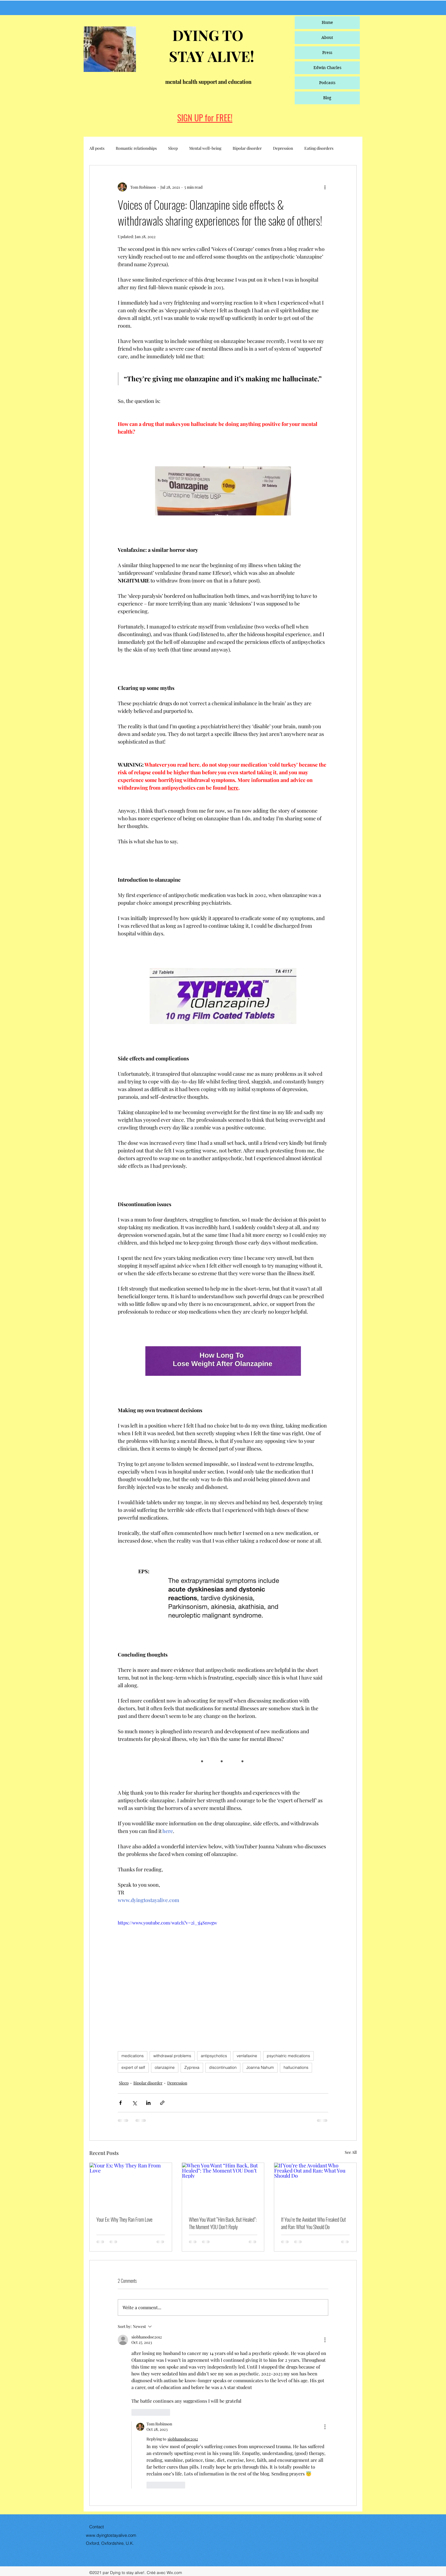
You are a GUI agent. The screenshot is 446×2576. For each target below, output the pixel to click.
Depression (283, 148)
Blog (327, 97)
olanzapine (165, 2067)
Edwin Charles (327, 67)
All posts (96, 148)
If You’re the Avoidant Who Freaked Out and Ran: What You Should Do (313, 2223)
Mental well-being (205, 148)
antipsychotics (214, 2055)
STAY (188, 56)
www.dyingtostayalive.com (111, 2535)
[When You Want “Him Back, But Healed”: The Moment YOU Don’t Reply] (223, 2186)
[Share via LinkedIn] (148, 2102)
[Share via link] (162, 2102)
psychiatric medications (288, 2055)
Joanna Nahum (260, 2067)
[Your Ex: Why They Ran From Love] (131, 2186)
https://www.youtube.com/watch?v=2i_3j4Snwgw (167, 1923)
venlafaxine (247, 2055)
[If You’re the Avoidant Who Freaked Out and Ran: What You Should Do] (315, 2186)
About (327, 37)
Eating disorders (318, 148)
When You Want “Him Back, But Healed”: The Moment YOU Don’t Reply (223, 2223)
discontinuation (223, 2067)
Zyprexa (191, 2067)
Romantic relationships (136, 148)
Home (327, 22)
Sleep (173, 148)
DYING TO (206, 35)
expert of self (133, 2067)
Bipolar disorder (247, 148)
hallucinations (296, 2067)
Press (327, 52)
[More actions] (324, 187)
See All (351, 2152)
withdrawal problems (172, 2055)
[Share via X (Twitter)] (134, 2102)
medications (132, 2055)
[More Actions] (324, 2339)
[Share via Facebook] (120, 2102)
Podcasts (327, 82)
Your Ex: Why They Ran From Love (124, 2219)
